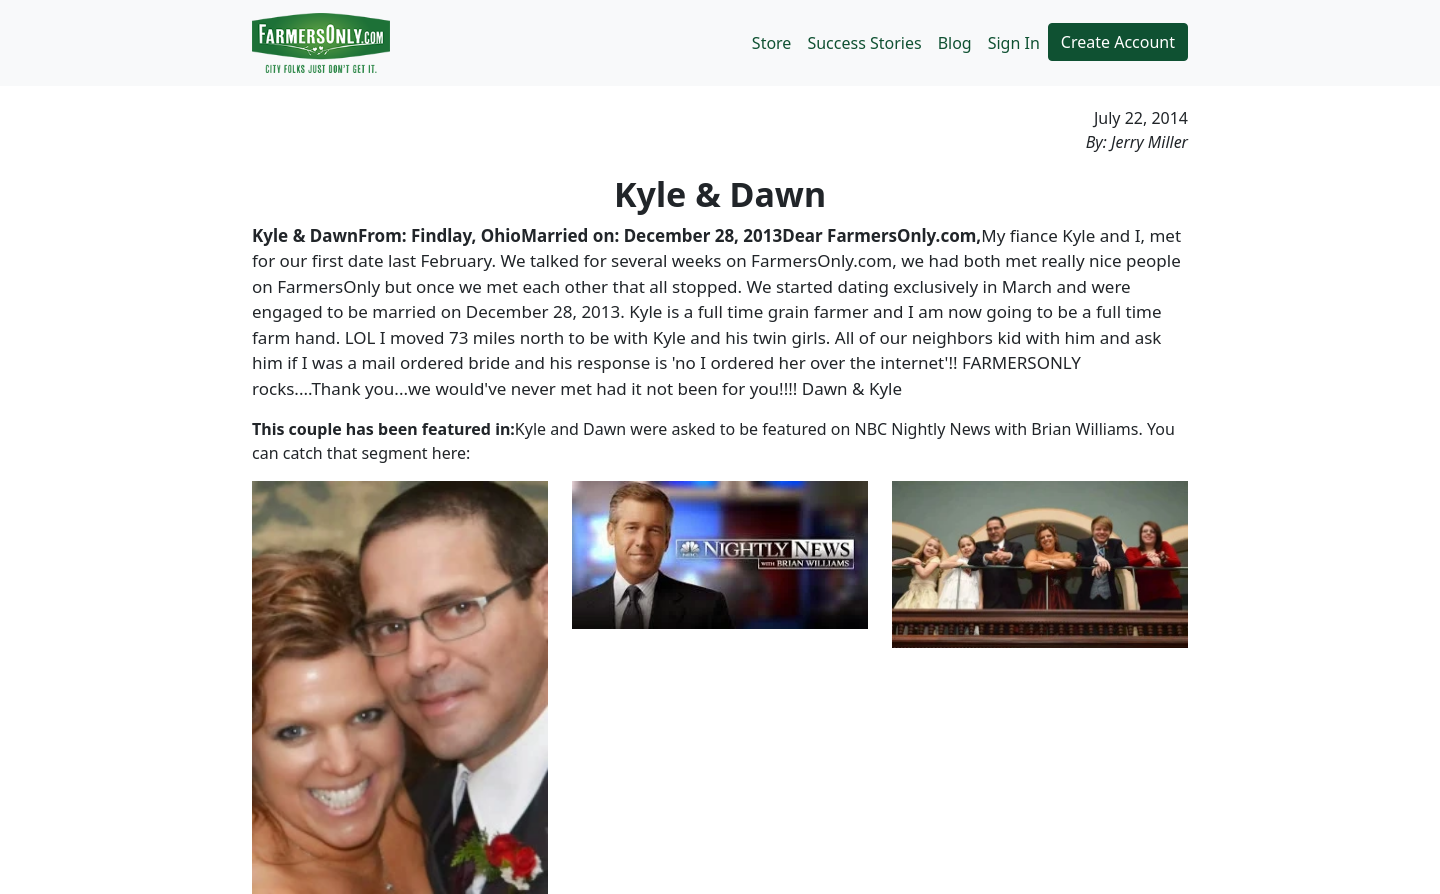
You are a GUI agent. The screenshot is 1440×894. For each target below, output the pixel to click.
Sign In (1014, 43)
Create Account (1118, 42)
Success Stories (864, 43)
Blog (955, 43)
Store (772, 43)
